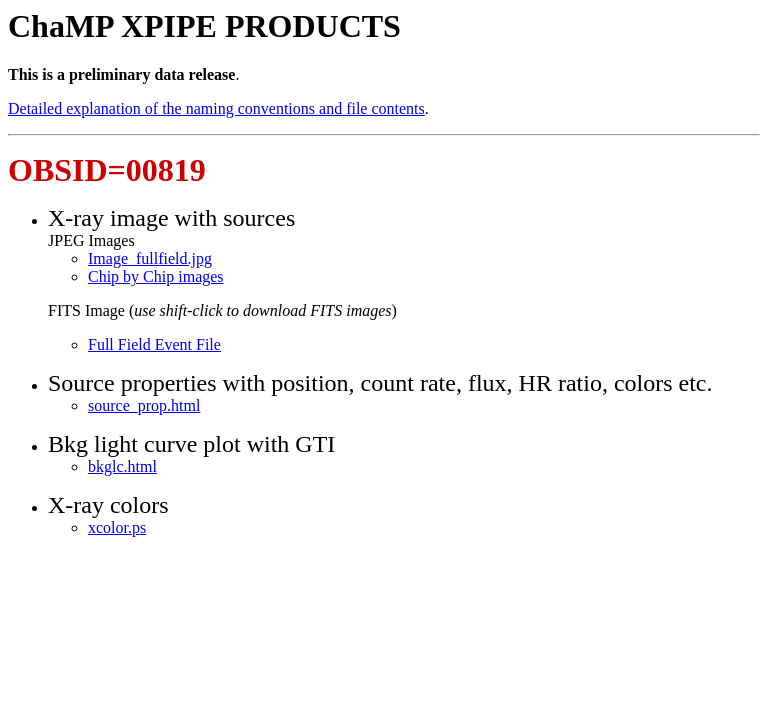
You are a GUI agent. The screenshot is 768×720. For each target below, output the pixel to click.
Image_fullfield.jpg (150, 258)
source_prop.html (144, 405)
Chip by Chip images (156, 276)
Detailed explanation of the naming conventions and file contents (216, 108)
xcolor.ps (117, 527)
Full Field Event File (154, 344)
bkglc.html (122, 466)
